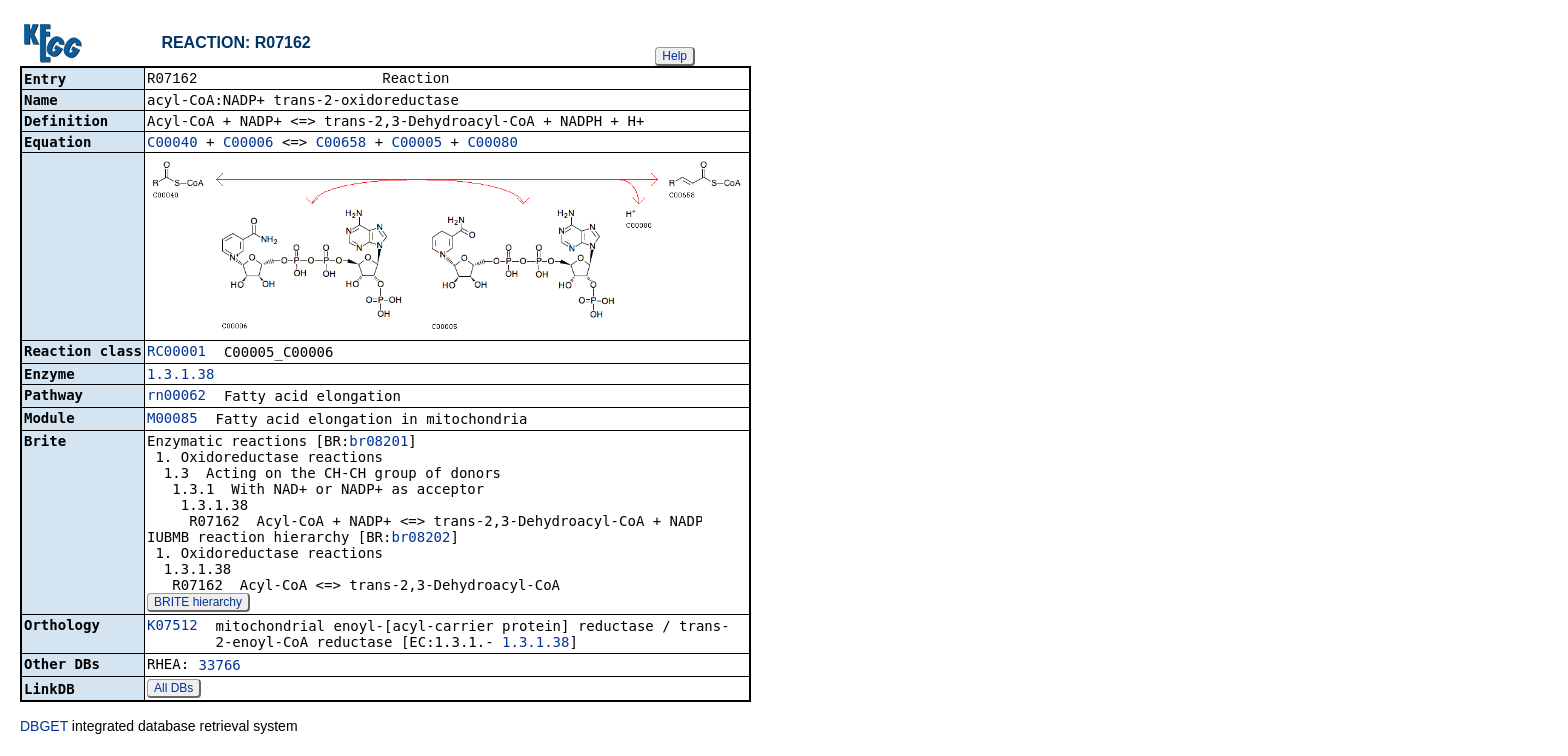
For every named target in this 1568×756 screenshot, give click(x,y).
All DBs (173, 690)
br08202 (420, 539)
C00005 (417, 144)
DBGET (44, 728)
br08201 (378, 443)
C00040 (172, 144)
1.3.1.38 (180, 376)
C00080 (492, 144)
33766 (220, 667)
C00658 (341, 144)
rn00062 (176, 397)
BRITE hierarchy (198, 604)
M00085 (172, 420)
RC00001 (176, 353)
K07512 (172, 627)
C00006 (248, 144)
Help (674, 56)
